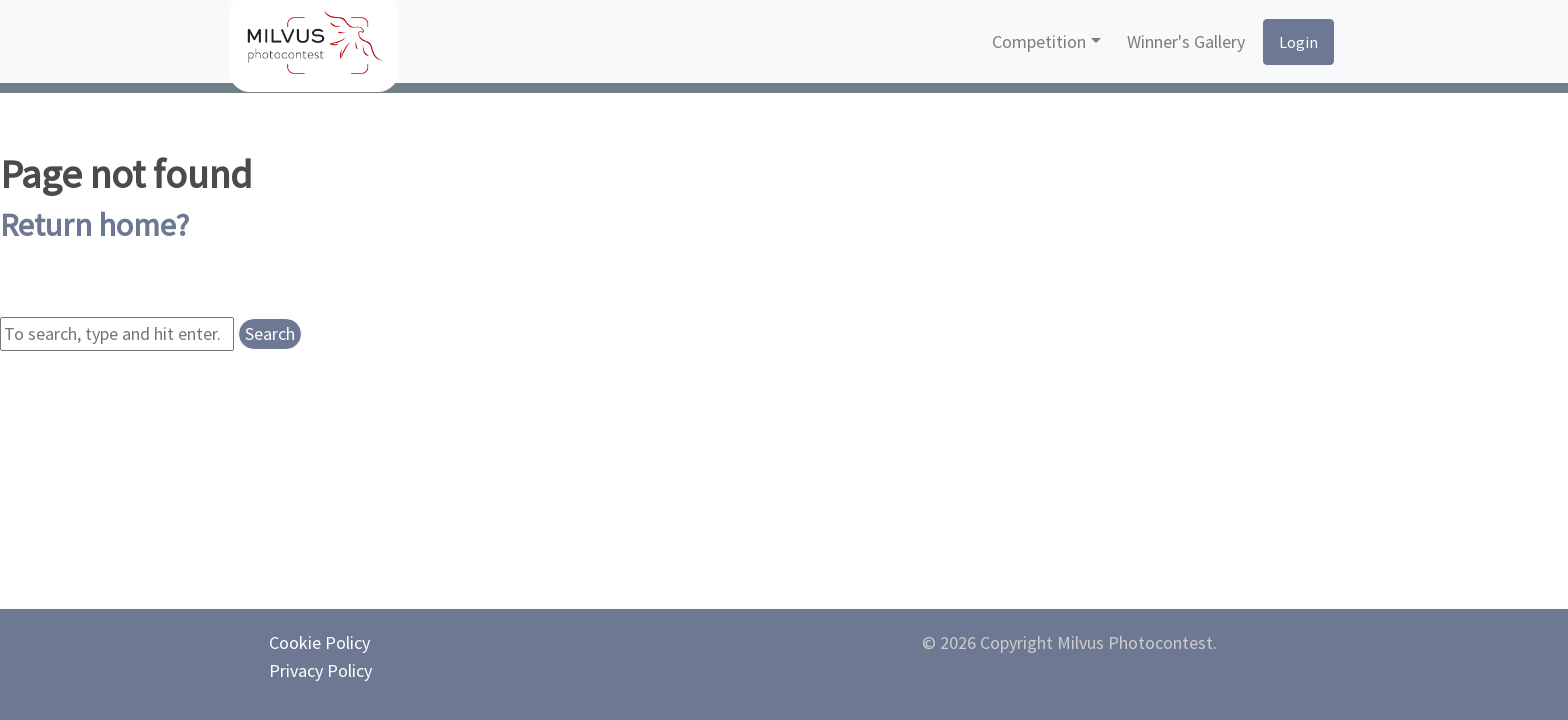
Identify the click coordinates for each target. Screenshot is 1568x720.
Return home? (94, 225)
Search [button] (270, 333)
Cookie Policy (319, 642)
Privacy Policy (320, 670)
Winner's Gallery (1186, 41)
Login (1298, 42)
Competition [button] (1039, 41)
